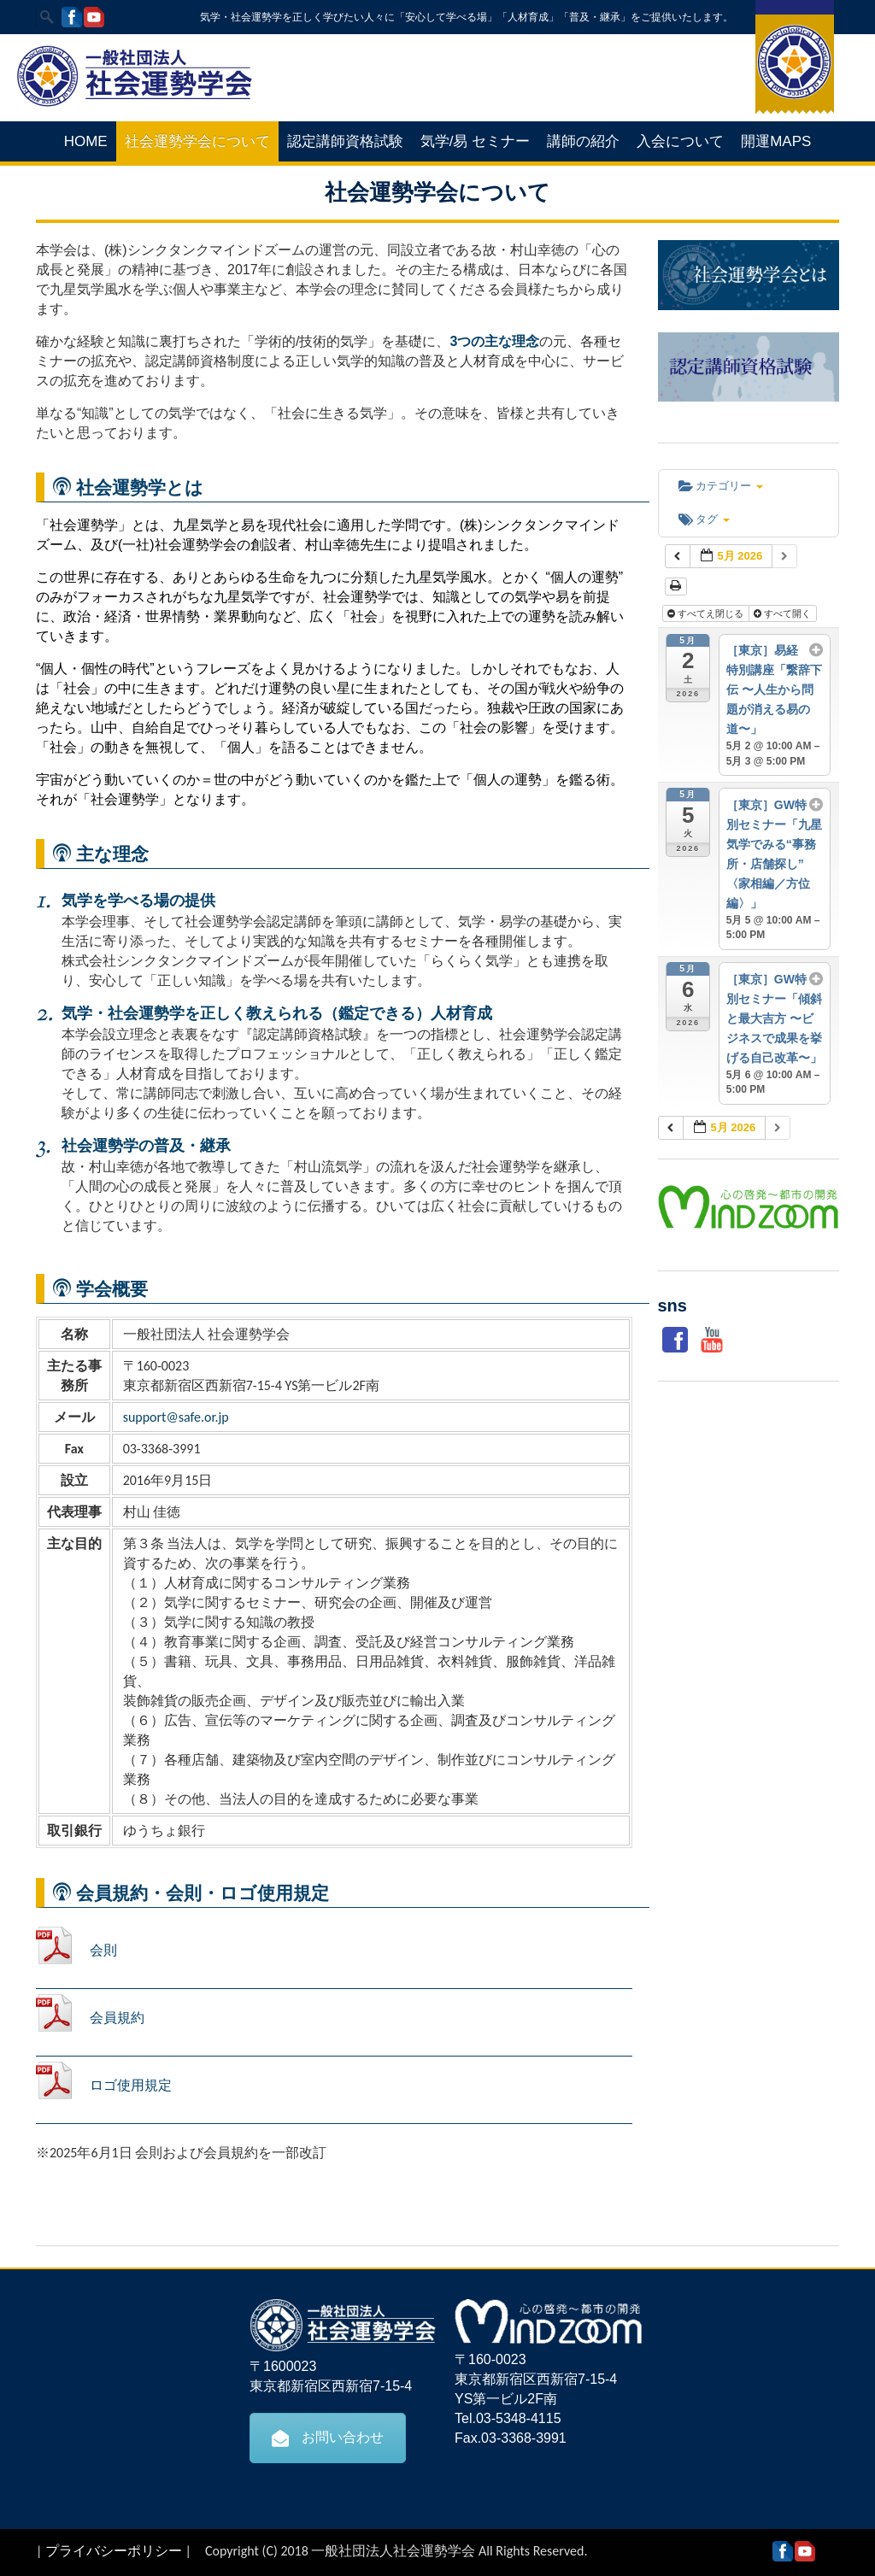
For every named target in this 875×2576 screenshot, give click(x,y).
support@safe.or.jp (176, 1417)
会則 (103, 1950)
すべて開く (783, 613)
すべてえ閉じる (706, 613)
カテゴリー (720, 485)
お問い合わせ (328, 2437)
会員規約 (117, 2017)
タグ (704, 519)
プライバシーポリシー (113, 2551)
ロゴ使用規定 (131, 2085)
